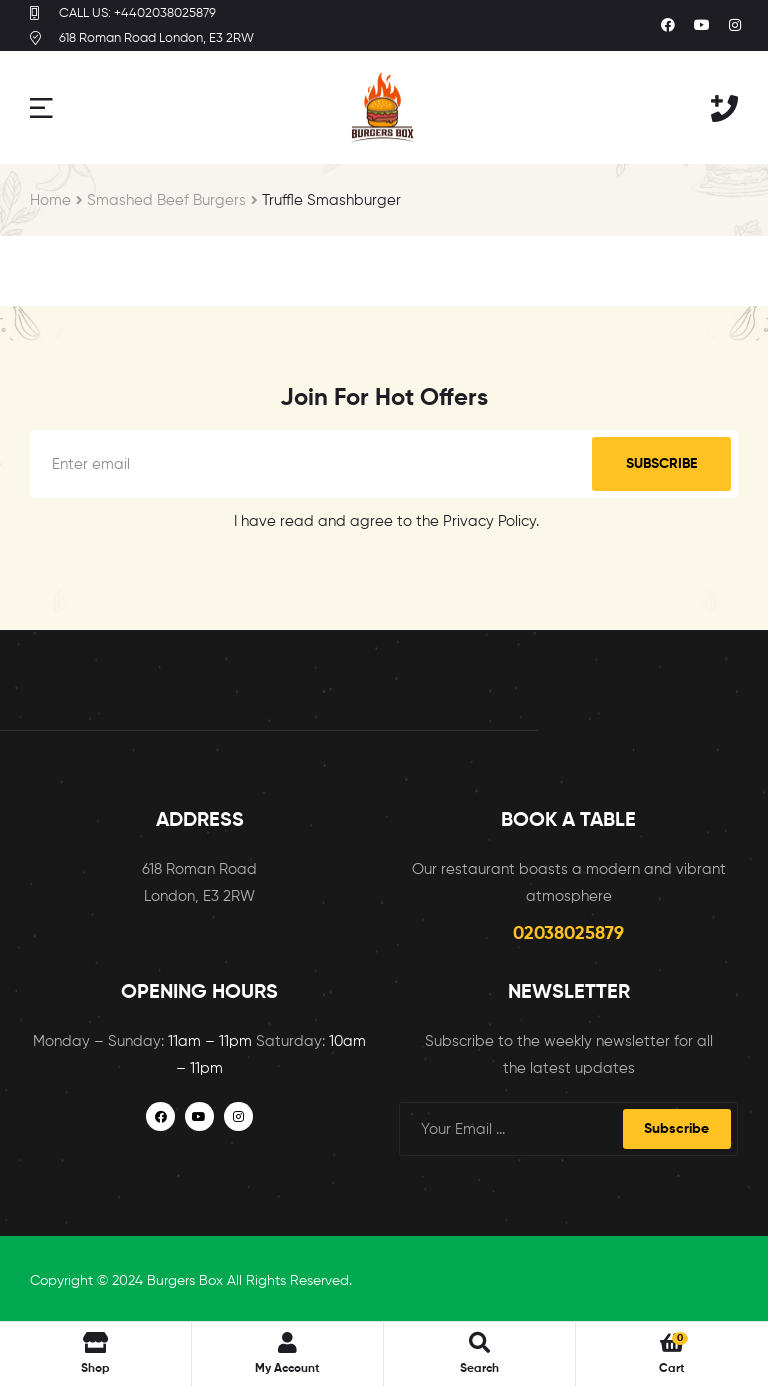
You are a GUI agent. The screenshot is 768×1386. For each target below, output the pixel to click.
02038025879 (568, 934)
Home (50, 200)
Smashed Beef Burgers (166, 200)
